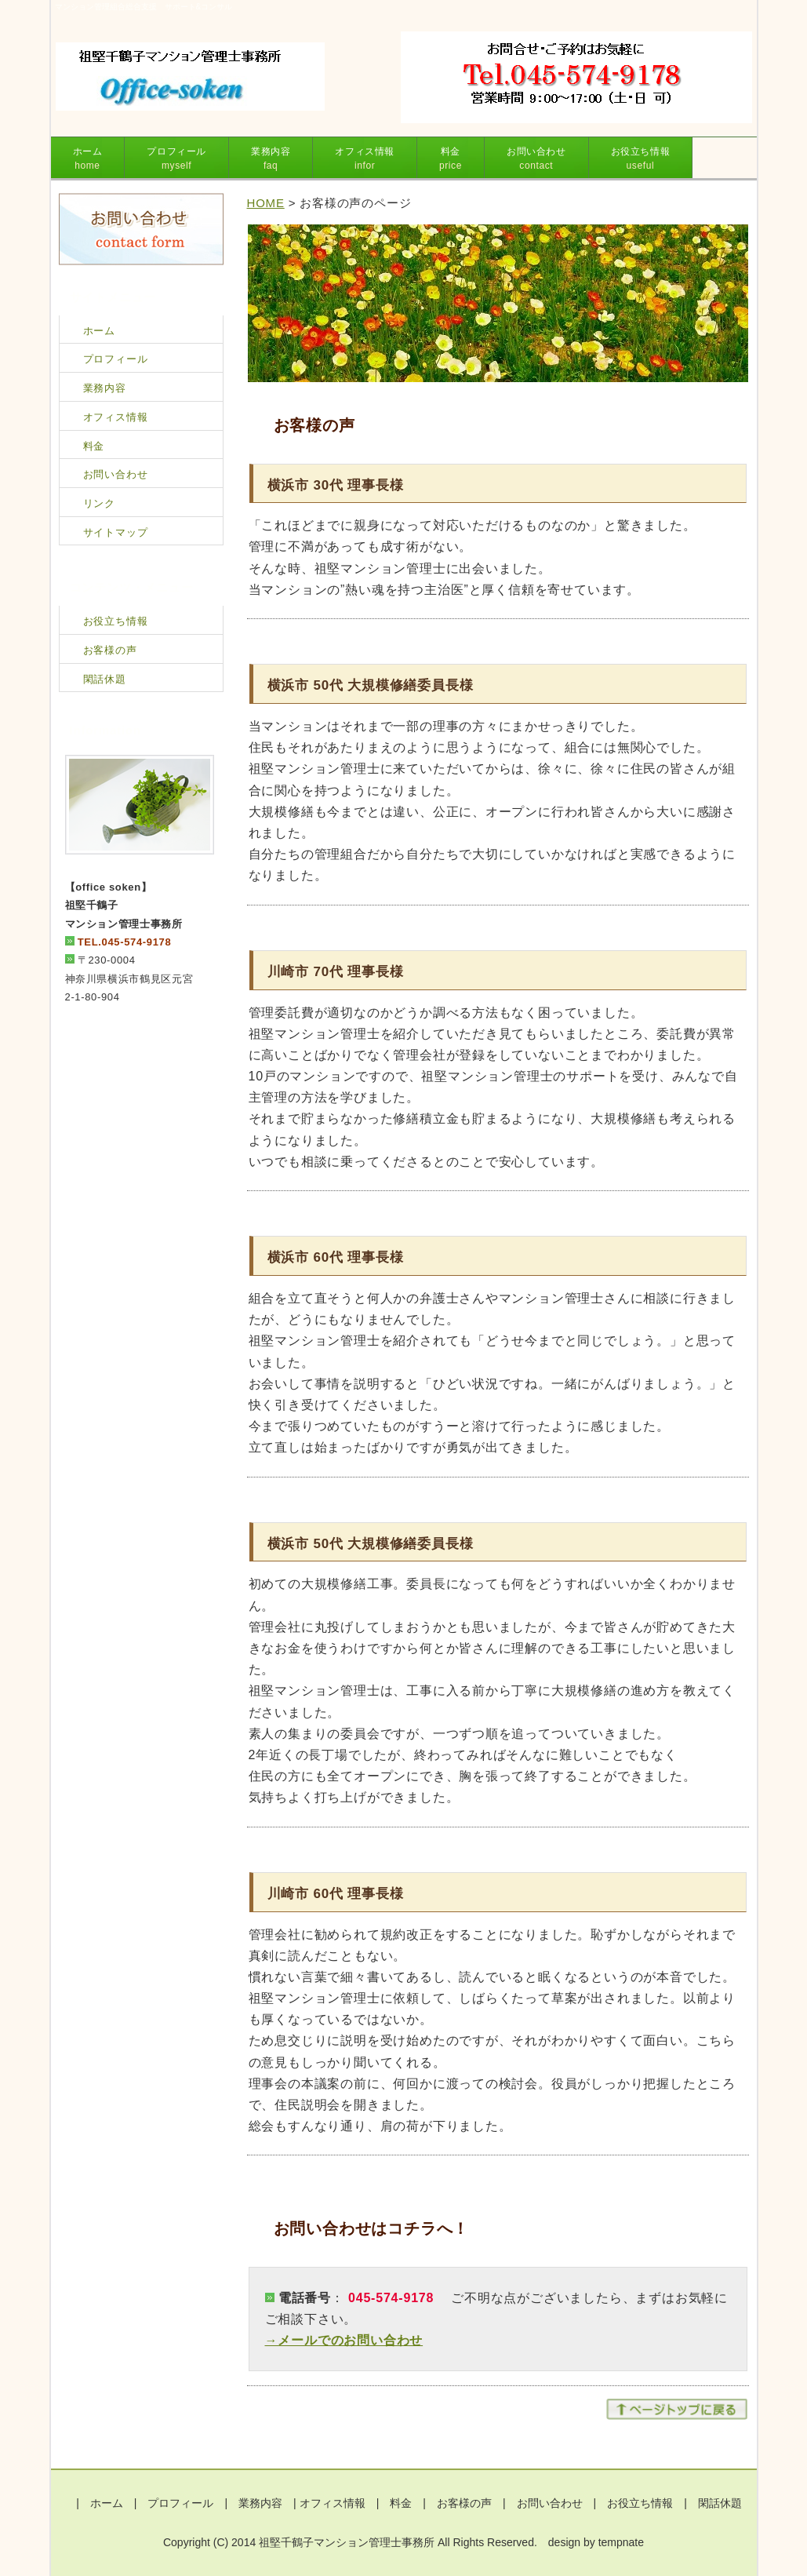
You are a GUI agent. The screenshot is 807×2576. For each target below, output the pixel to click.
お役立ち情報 (641, 158)
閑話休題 (104, 679)
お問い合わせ (536, 158)
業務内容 (270, 158)
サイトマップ (115, 532)
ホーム (88, 158)
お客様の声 (110, 650)
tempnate (621, 2542)
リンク (99, 503)
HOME (266, 203)
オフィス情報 (364, 158)
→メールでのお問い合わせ (344, 2340)
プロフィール (176, 158)
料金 (450, 158)
